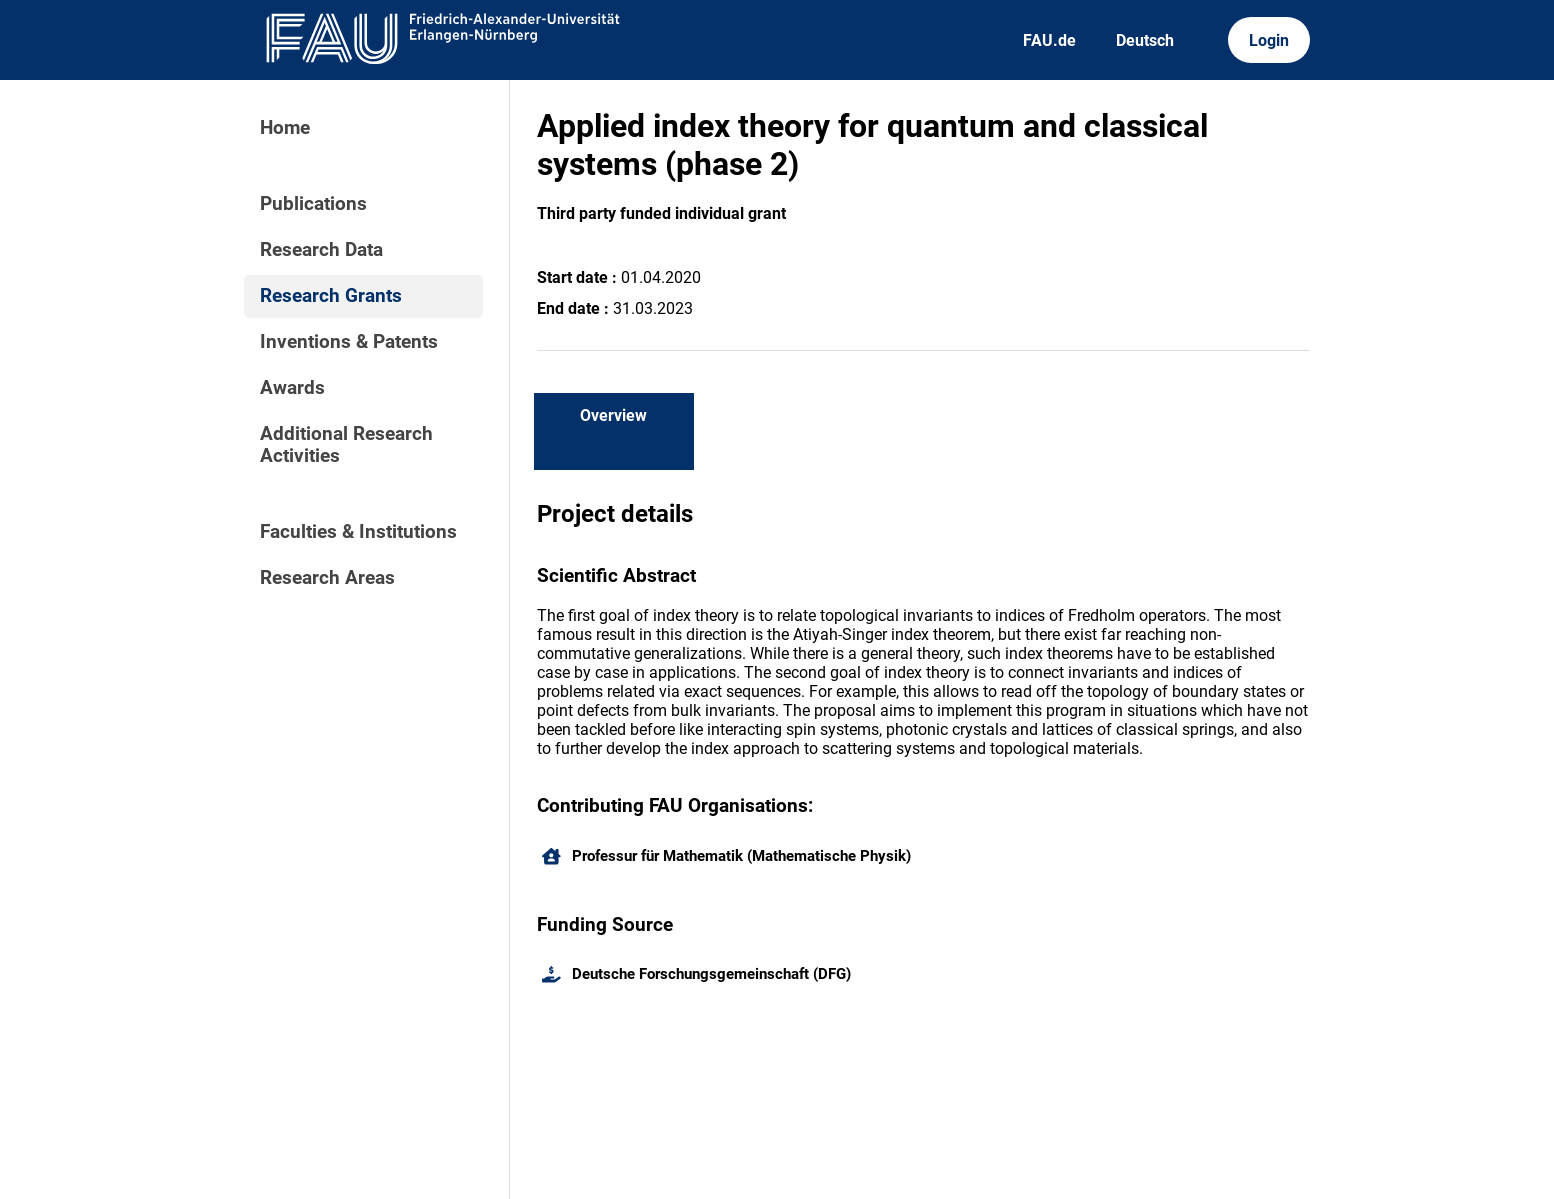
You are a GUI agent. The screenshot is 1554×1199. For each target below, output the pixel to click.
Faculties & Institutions (358, 532)
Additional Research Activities (346, 445)
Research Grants (331, 296)
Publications (313, 204)
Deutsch (1145, 40)
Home (285, 128)
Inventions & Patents (349, 342)
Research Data (321, 250)
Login (1269, 40)
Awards (292, 388)
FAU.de (1049, 40)
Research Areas (327, 578)
